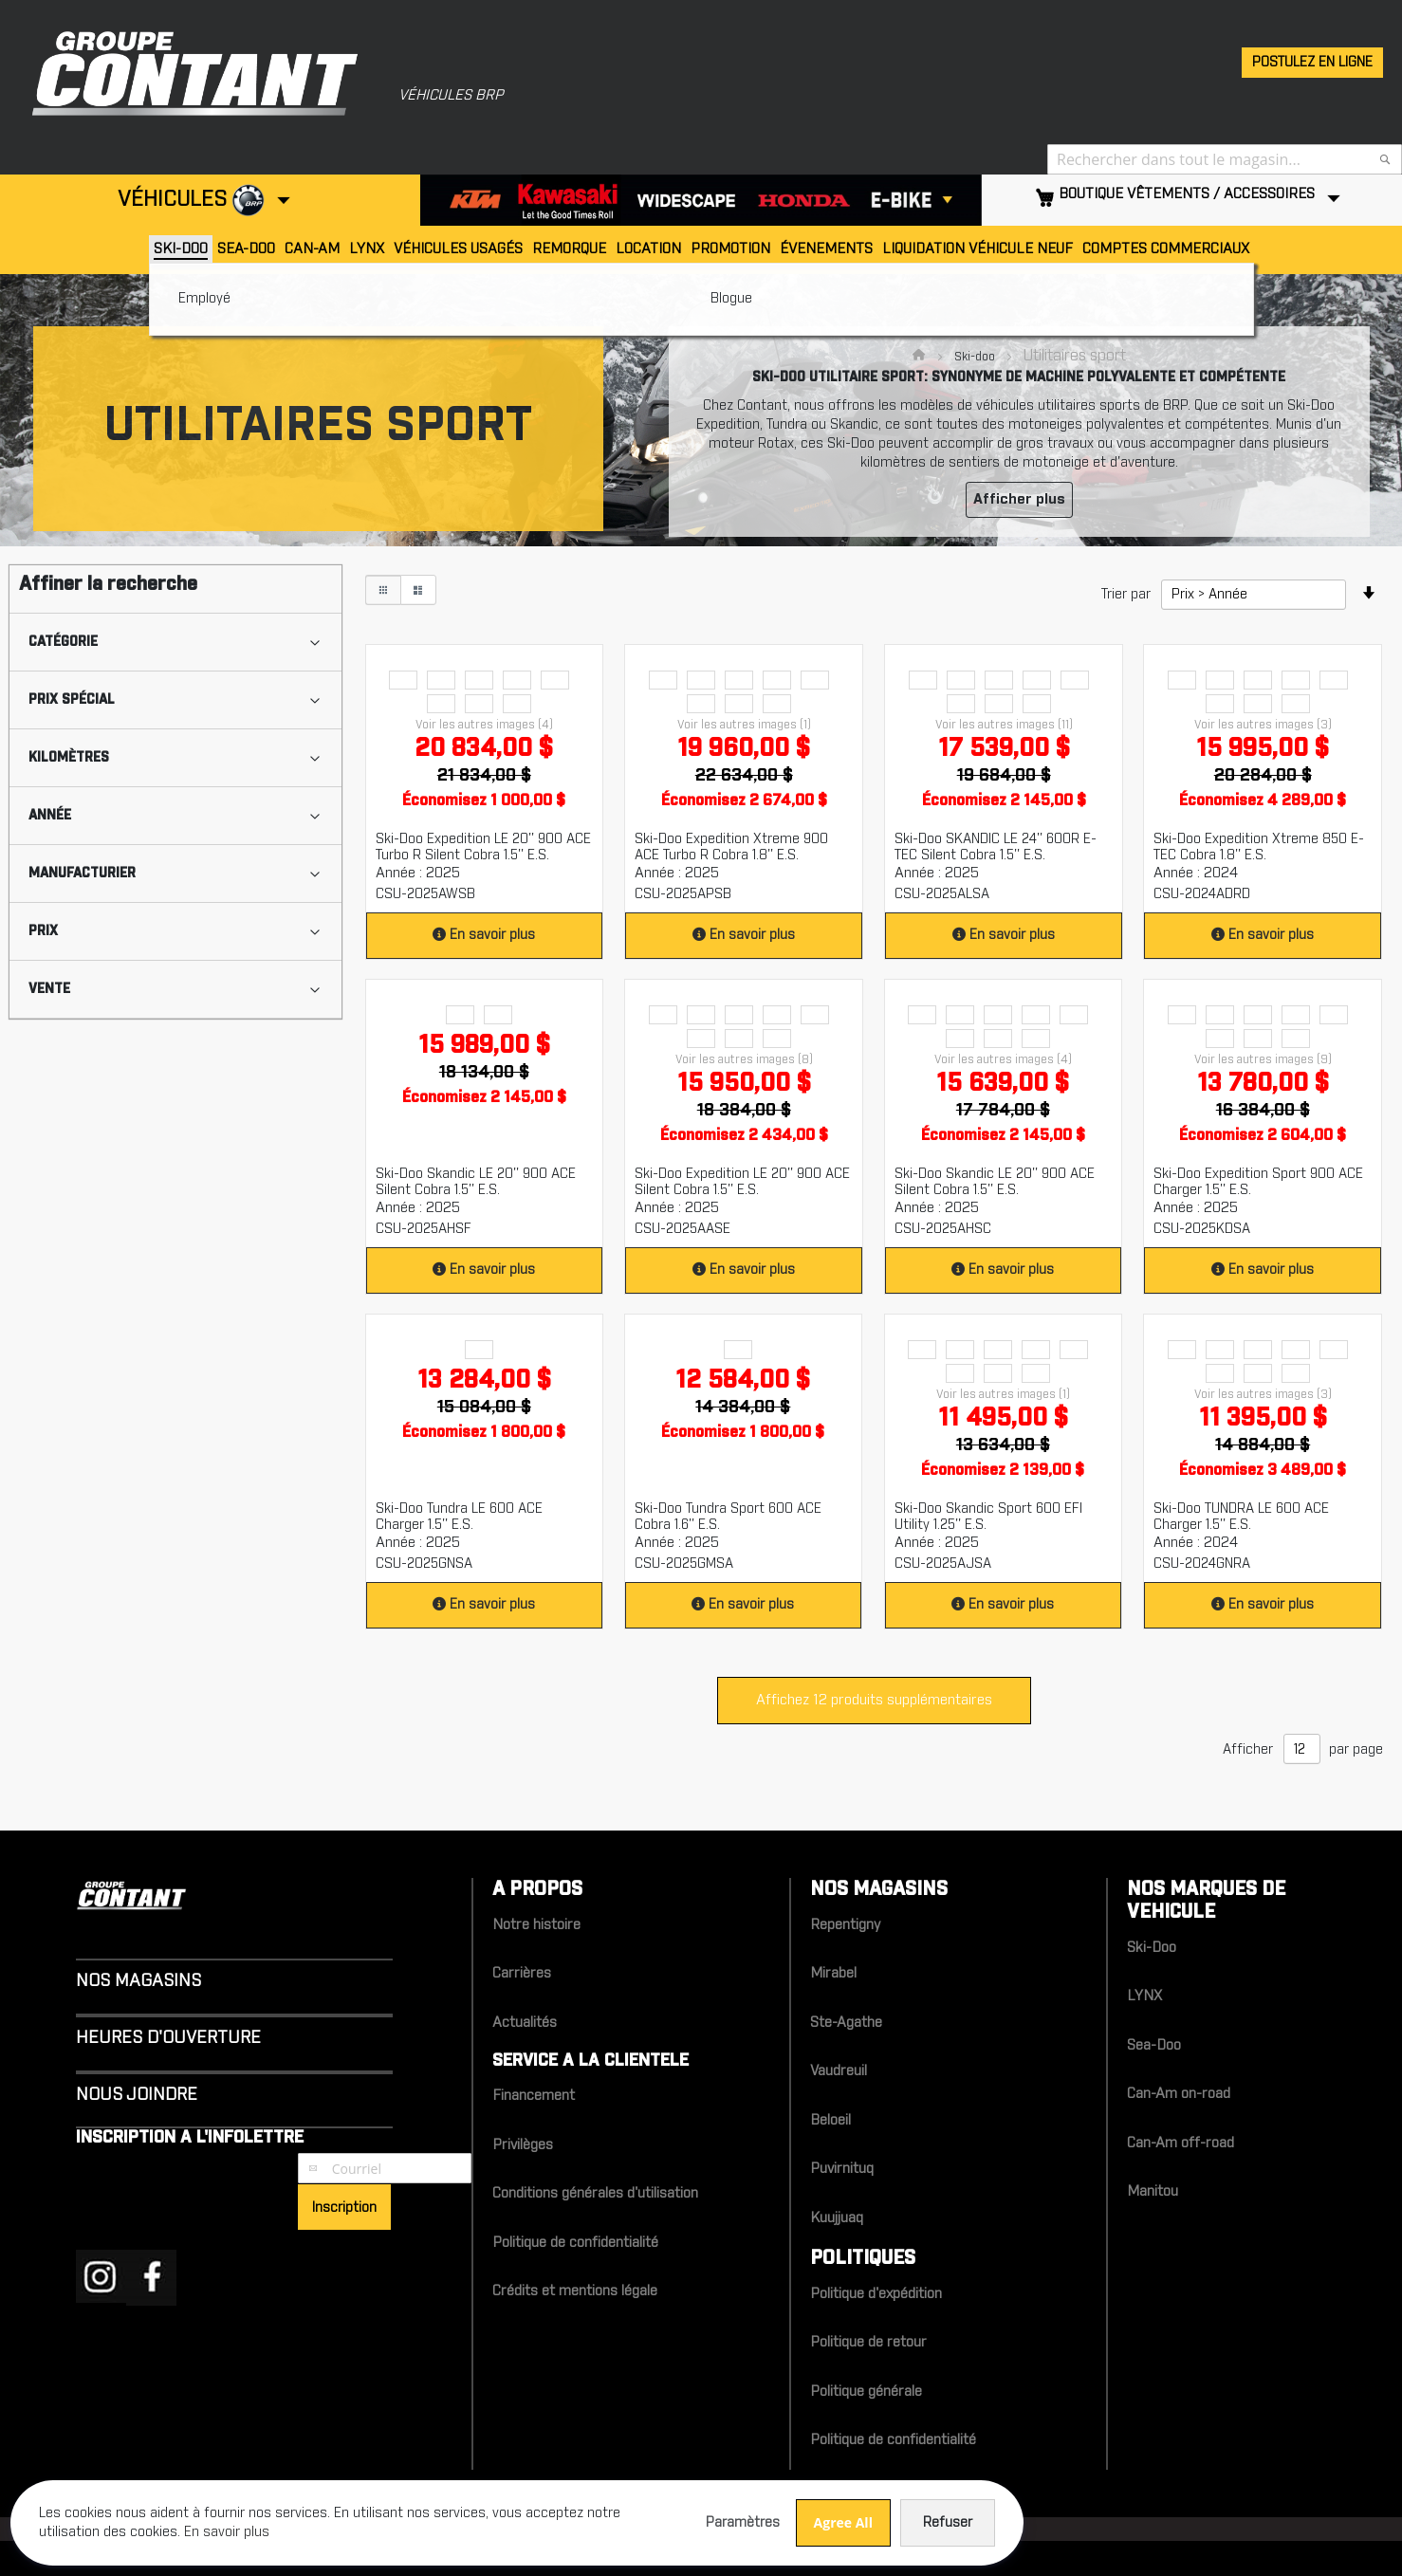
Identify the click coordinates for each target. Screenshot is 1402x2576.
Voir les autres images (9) (1263, 1059)
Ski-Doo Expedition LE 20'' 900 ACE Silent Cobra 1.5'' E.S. (742, 1182)
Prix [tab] (43, 931)
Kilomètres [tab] (68, 757)
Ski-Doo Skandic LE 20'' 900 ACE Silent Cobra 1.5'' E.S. (476, 1182)
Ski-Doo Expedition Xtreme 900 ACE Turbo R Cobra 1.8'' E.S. (731, 847)
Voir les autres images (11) (1004, 724)
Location (648, 249)
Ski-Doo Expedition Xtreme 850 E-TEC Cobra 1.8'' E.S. (1258, 847)
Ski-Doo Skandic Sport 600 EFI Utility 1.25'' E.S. (988, 1517)
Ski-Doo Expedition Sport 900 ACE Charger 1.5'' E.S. (1258, 1182)
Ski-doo (976, 356)
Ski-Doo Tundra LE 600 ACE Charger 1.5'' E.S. (459, 1517)
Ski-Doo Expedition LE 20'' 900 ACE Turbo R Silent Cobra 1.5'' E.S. (483, 847)
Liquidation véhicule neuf (977, 249)
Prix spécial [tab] (71, 700)
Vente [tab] (49, 989)
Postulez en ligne (1312, 62)
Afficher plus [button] (1019, 499)
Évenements (826, 249)
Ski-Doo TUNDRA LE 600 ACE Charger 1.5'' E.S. (1241, 1517)
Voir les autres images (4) (484, 724)
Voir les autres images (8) (744, 1059)
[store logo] (185, 70)
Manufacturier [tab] (82, 873)
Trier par (1126, 594)
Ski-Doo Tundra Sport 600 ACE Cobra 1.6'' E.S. (728, 1517)
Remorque (569, 249)
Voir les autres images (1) (744, 724)
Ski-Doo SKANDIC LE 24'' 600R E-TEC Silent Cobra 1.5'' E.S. (996, 847)
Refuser (644, 2509)
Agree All (539, 2509)
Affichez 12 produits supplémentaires (874, 1700)
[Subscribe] (344, 2207)
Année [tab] (49, 815)
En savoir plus (490, 935)
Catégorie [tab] (63, 642)
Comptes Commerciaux (1165, 249)
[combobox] (1224, 159)
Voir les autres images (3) (1263, 724)
